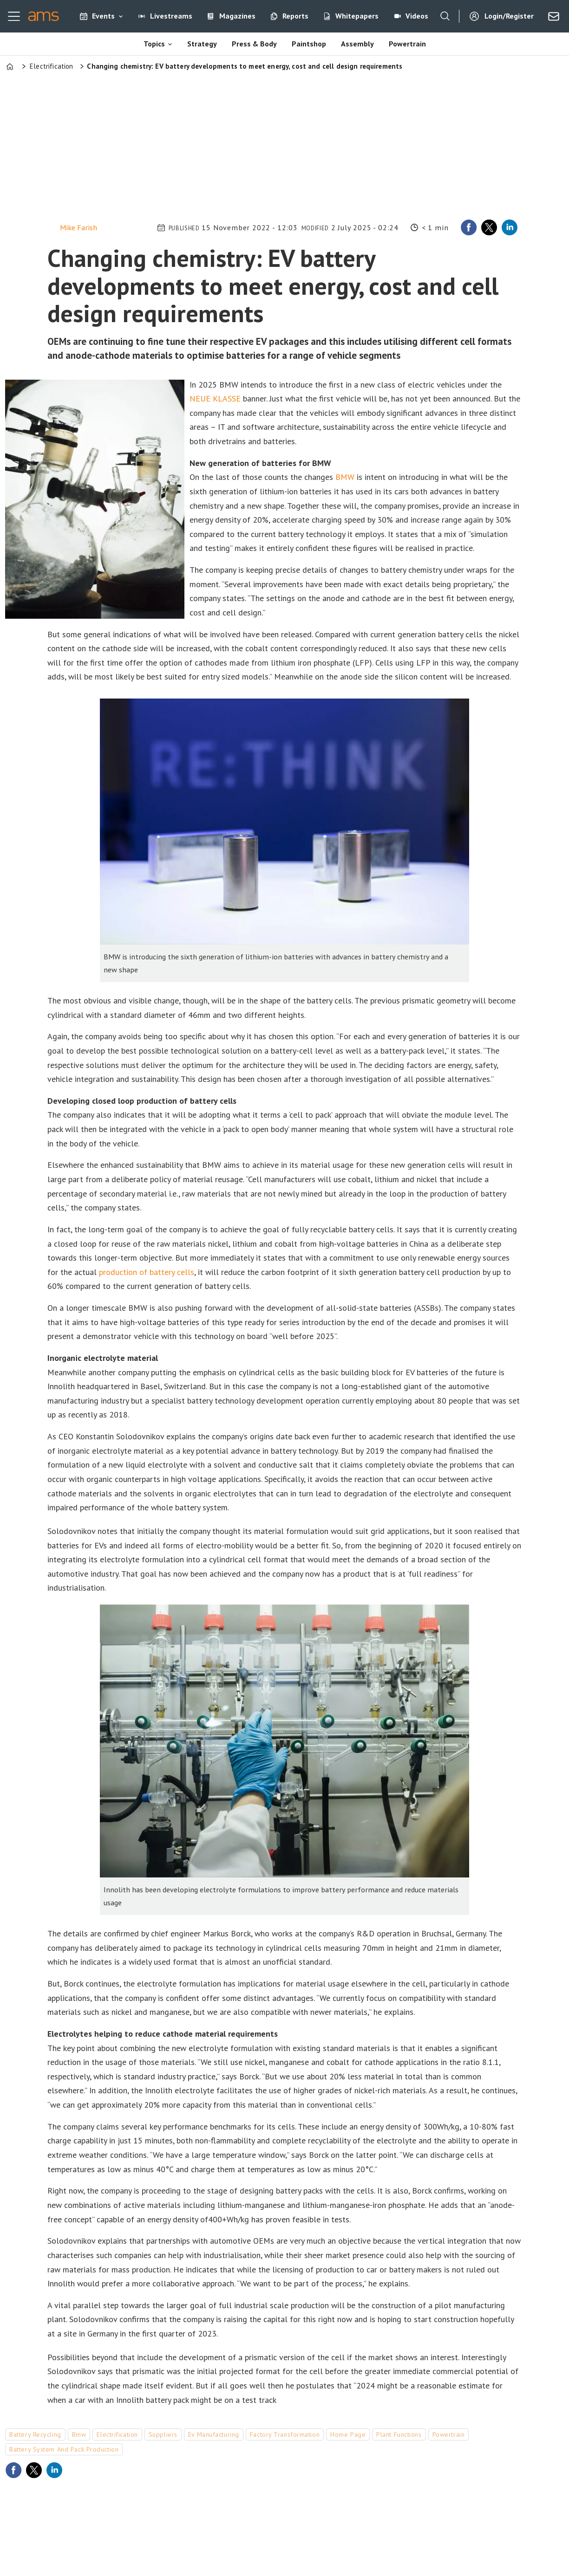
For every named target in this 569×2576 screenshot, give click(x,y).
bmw (79, 2434)
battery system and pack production (63, 2449)
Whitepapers (357, 15)
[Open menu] (14, 16)
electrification (117, 2434)
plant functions (398, 2434)
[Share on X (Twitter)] (489, 227)
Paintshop (309, 43)
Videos (416, 15)
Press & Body (254, 43)
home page (348, 2434)
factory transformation (285, 2434)
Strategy (202, 43)
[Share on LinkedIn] (509, 227)
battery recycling (35, 2434)
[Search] (445, 16)
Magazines (237, 15)
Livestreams (171, 15)
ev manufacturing (213, 2434)
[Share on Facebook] (468, 227)
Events (103, 15)
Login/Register (509, 15)
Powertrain (407, 43)
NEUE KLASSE (215, 398)
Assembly (357, 43)
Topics (154, 43)
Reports (295, 15)
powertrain (448, 2434)
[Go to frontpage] (43, 16)
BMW (344, 477)
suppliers (163, 2434)
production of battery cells (146, 1272)
